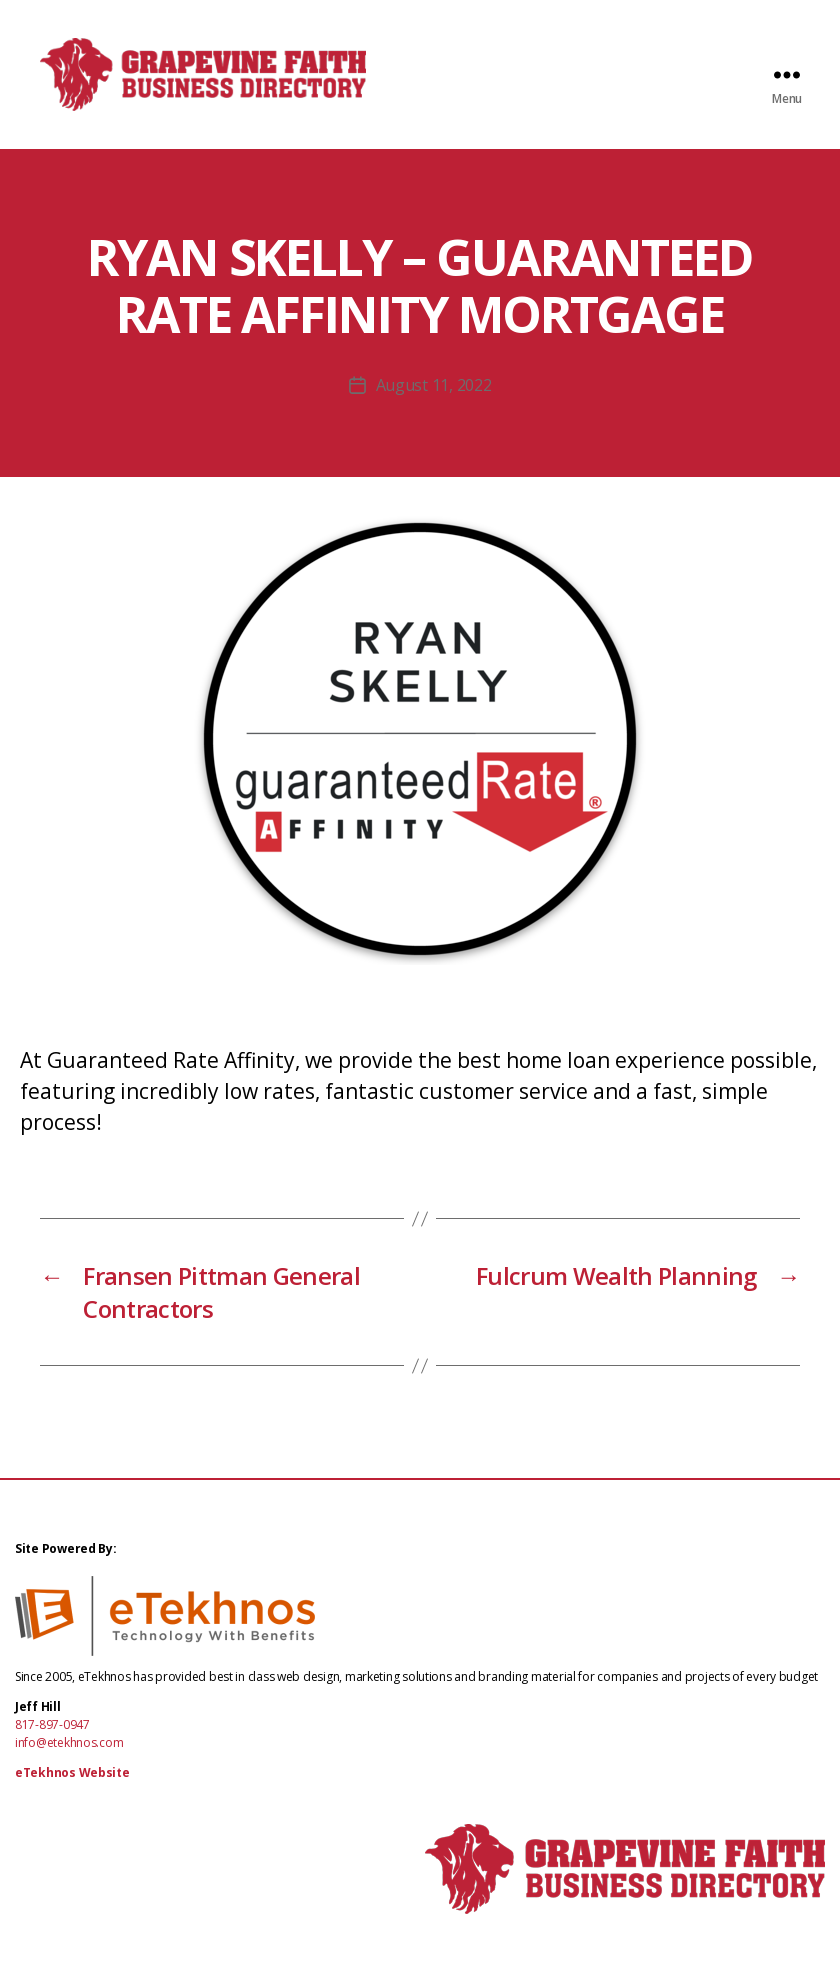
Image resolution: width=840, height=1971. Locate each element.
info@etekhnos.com (69, 1759)
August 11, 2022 (434, 402)
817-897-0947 (52, 1741)
